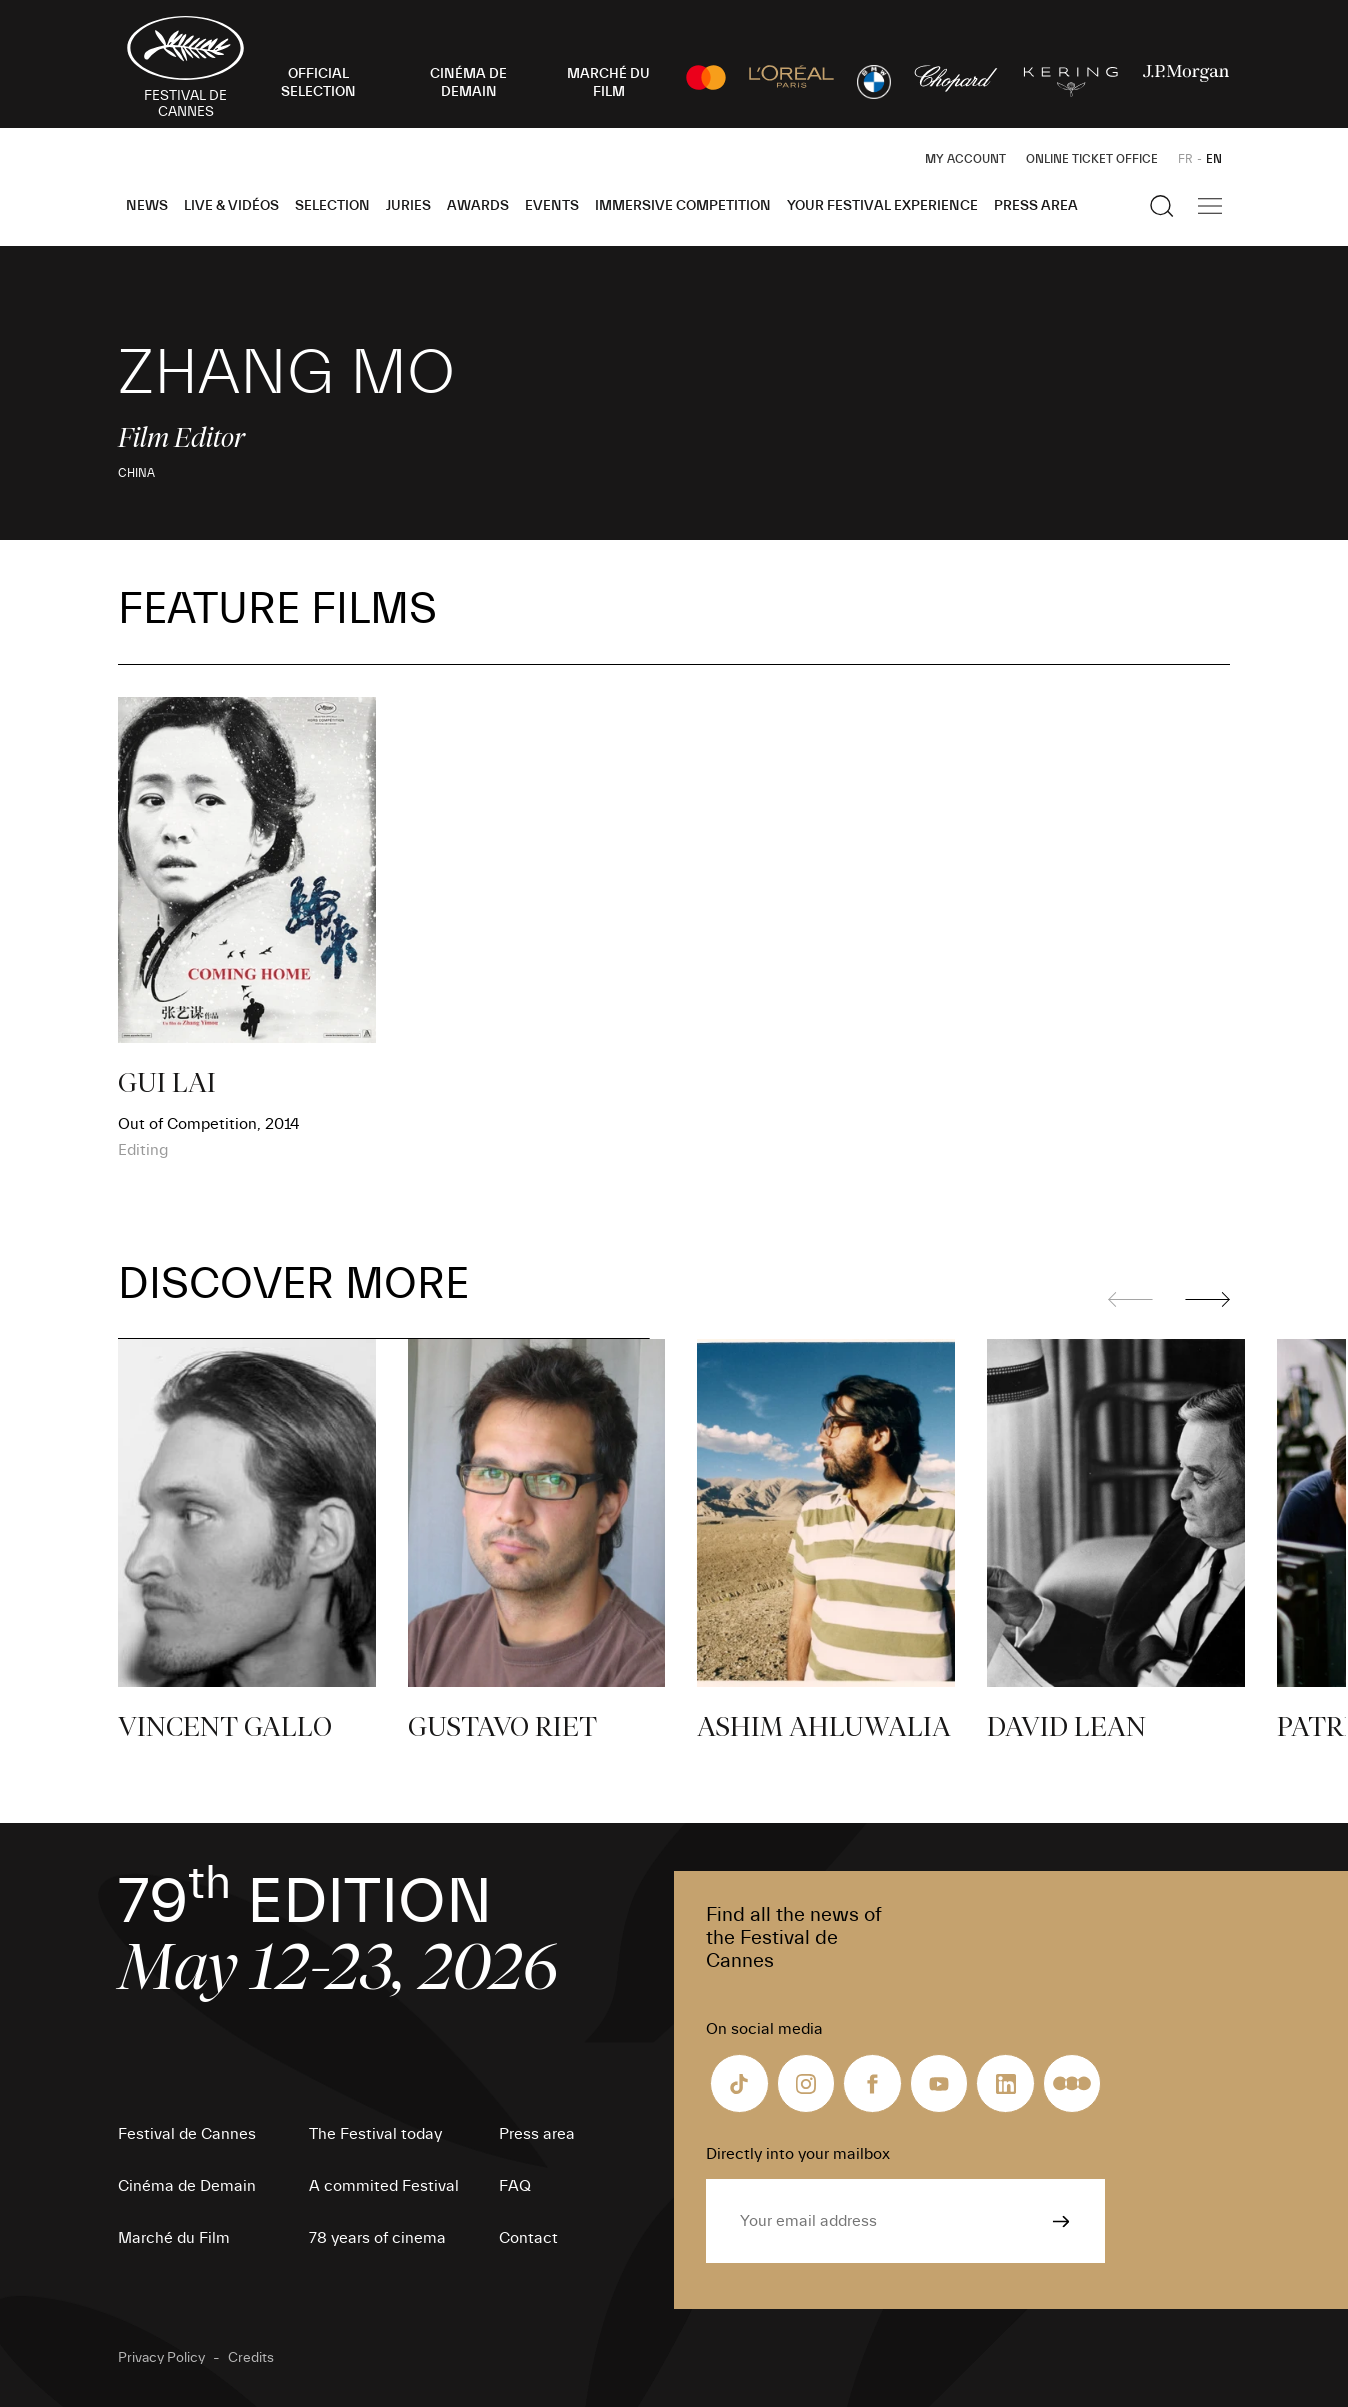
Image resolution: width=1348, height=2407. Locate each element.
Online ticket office (1092, 159)
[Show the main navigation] (1210, 206)
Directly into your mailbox (798, 2154)
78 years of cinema (377, 2238)
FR (1185, 159)
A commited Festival (384, 2186)
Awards (478, 206)
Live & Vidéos (231, 206)
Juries (408, 206)
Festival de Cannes (187, 2134)
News (147, 206)
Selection (332, 206)
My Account (965, 159)
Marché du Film (174, 2238)
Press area (1036, 206)
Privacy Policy (161, 2358)
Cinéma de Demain (187, 2186)
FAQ (515, 2186)
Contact (528, 2238)
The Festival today (375, 2134)
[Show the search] (1162, 206)
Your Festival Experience (882, 206)
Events (552, 206)
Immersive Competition (683, 206)
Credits (251, 2358)
